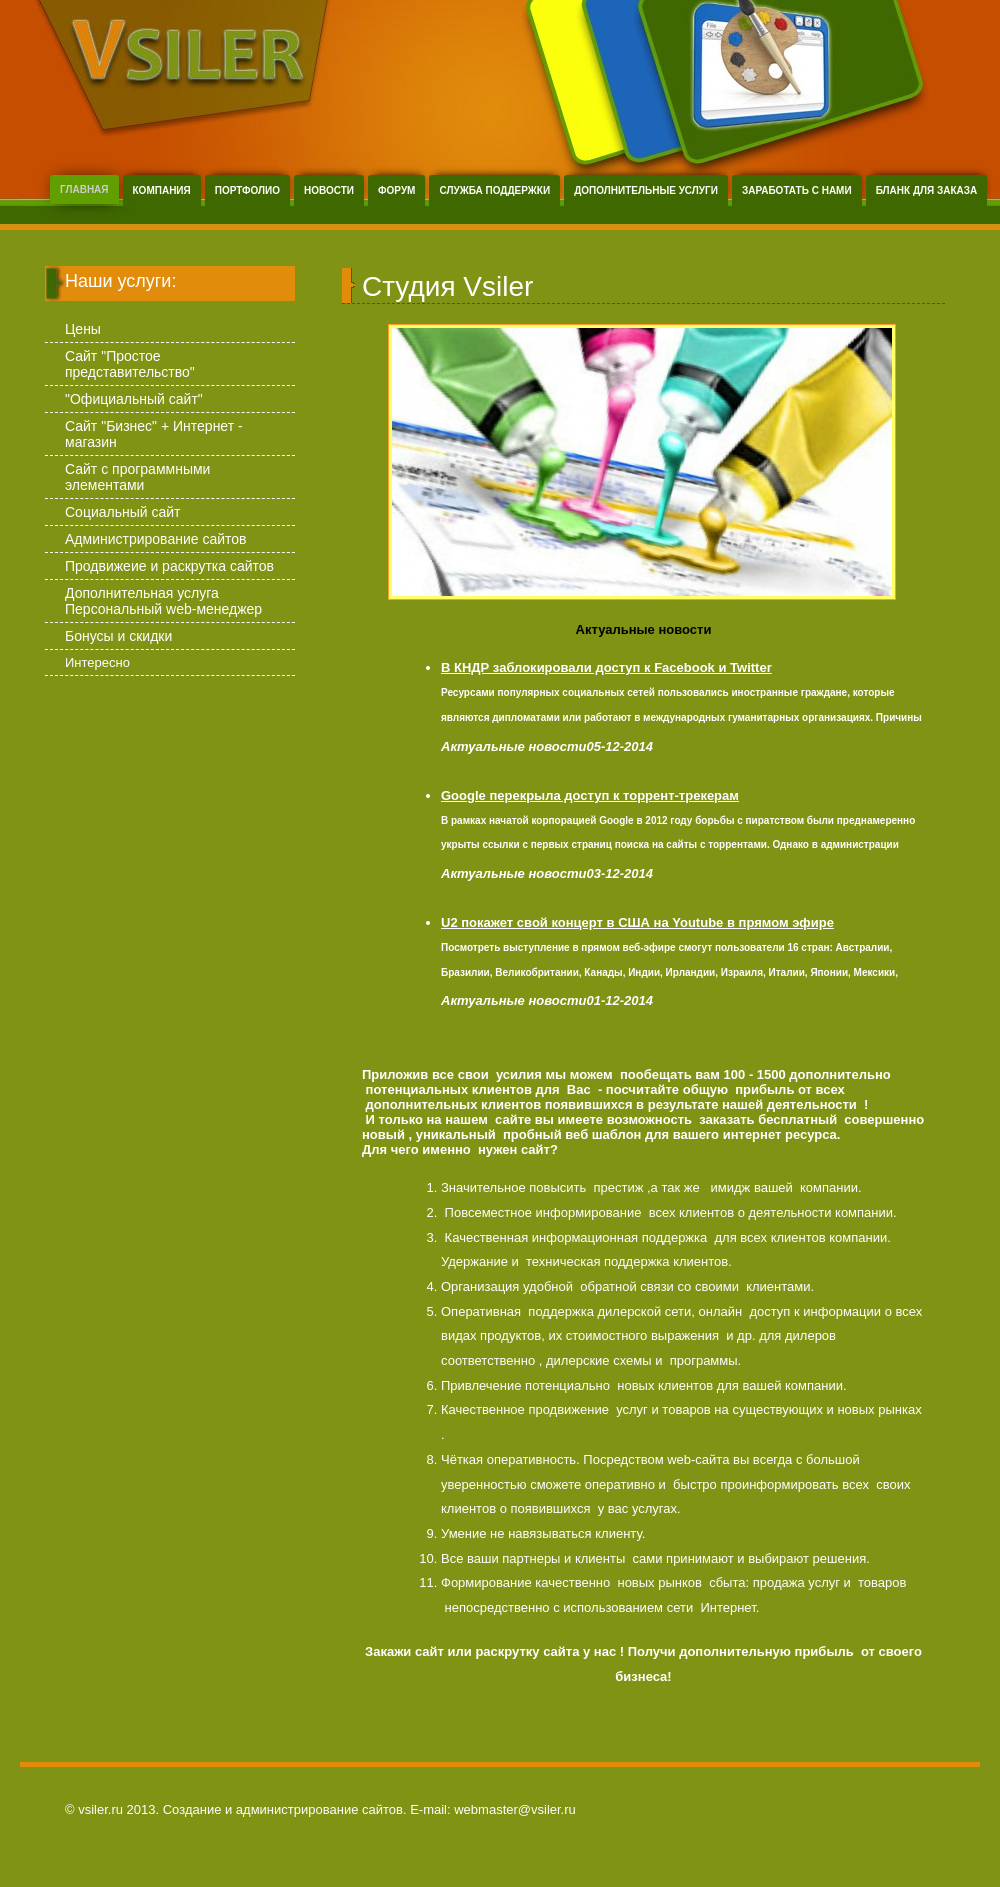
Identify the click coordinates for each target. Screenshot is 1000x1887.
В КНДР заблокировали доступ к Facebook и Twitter (606, 667)
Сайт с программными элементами (137, 477)
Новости (329, 190)
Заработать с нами (797, 190)
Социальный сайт (123, 512)
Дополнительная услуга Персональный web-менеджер (163, 601)
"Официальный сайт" (134, 399)
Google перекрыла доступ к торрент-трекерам (590, 795)
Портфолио (247, 190)
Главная (84, 189)
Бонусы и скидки (118, 636)
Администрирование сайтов (155, 539)
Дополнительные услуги (646, 190)
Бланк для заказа (927, 190)
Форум (396, 190)
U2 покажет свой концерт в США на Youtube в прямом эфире (637, 922)
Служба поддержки (494, 190)
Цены (83, 329)
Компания (162, 190)
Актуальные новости (644, 629)
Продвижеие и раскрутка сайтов (169, 566)
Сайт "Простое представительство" (130, 364)
